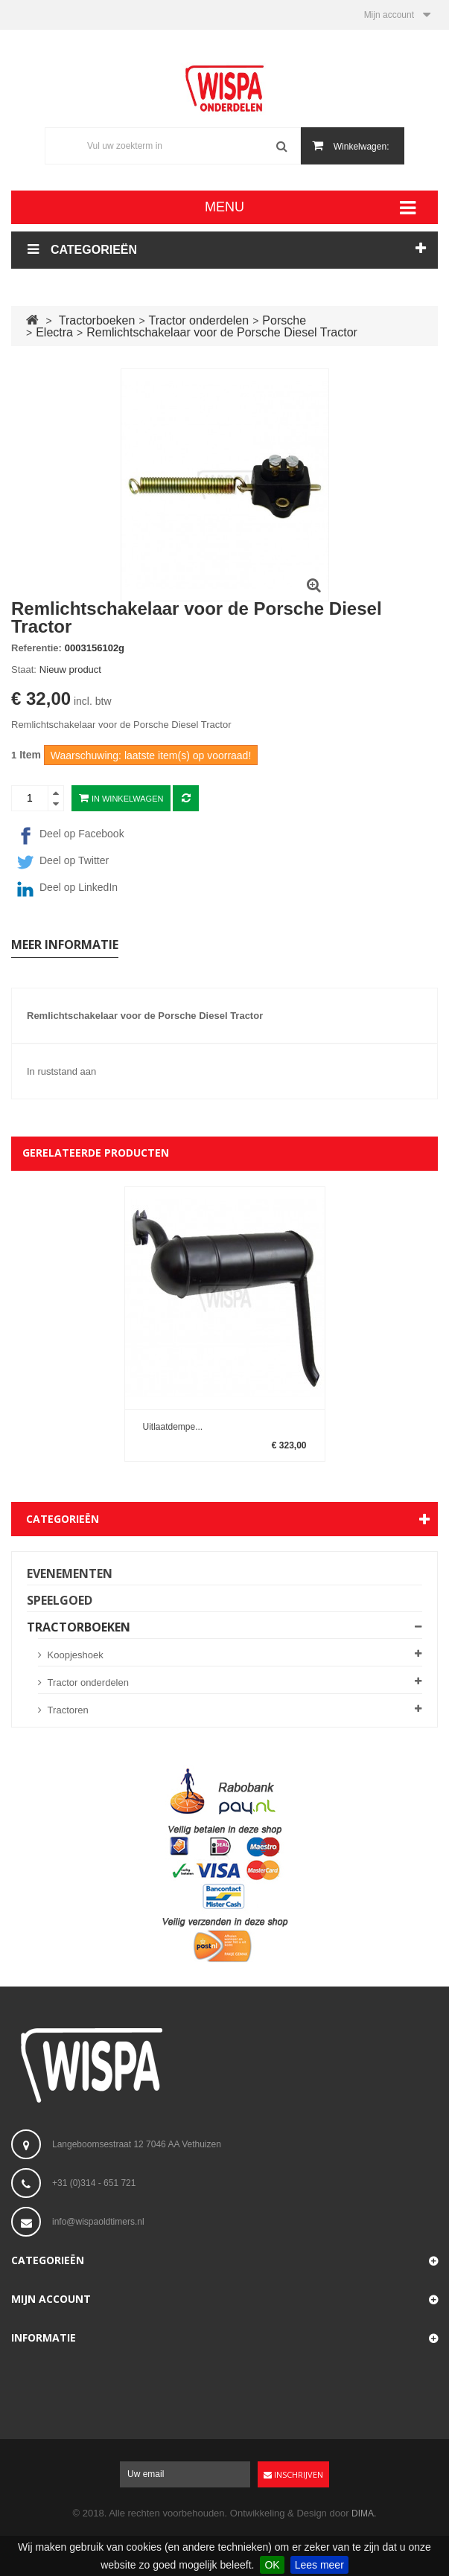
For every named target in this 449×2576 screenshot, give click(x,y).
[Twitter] (224, 863)
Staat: (23, 669)
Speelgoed (59, 1600)
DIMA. (363, 2513)
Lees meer (319, 2565)
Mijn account (51, 2299)
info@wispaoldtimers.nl (98, 2222)
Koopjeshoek (74, 1655)
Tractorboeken (78, 1627)
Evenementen (69, 1573)
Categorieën (62, 1519)
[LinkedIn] (224, 889)
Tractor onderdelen (87, 1682)
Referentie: (36, 647)
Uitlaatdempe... (173, 1426)
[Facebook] (224, 836)
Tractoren (67, 1710)
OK (271, 2565)
